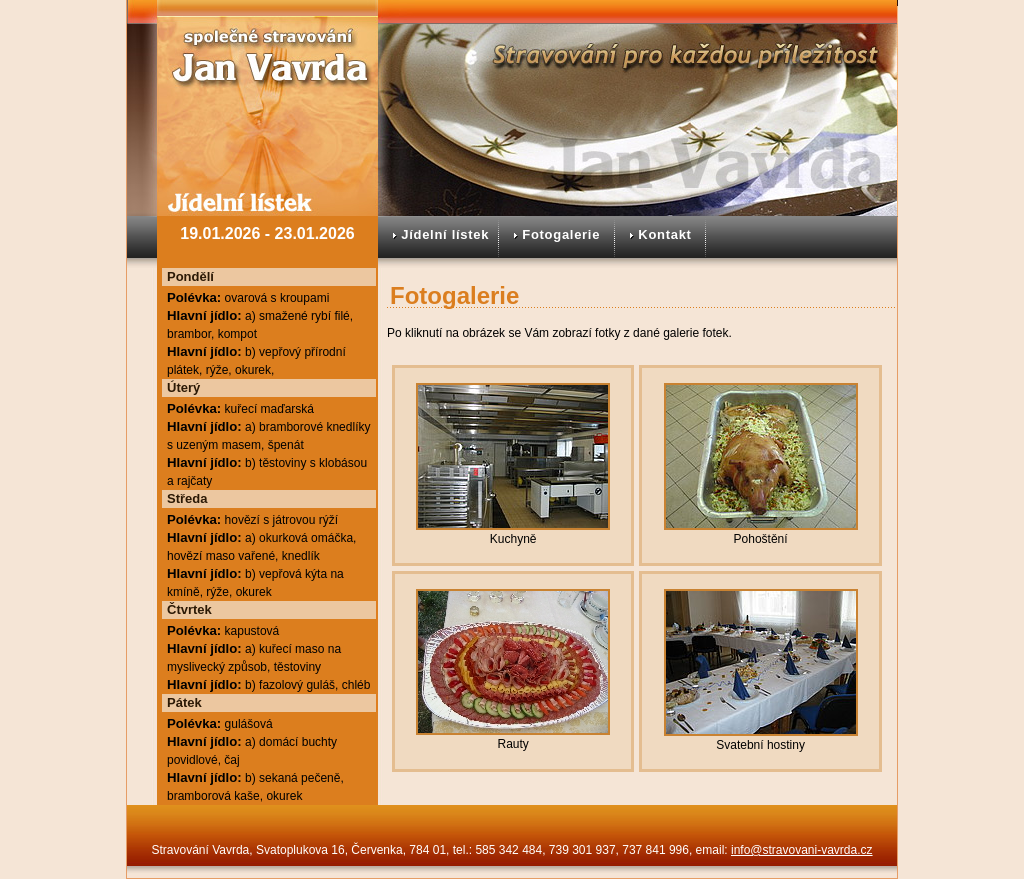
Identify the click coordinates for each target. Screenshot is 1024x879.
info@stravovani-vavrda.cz (802, 850)
